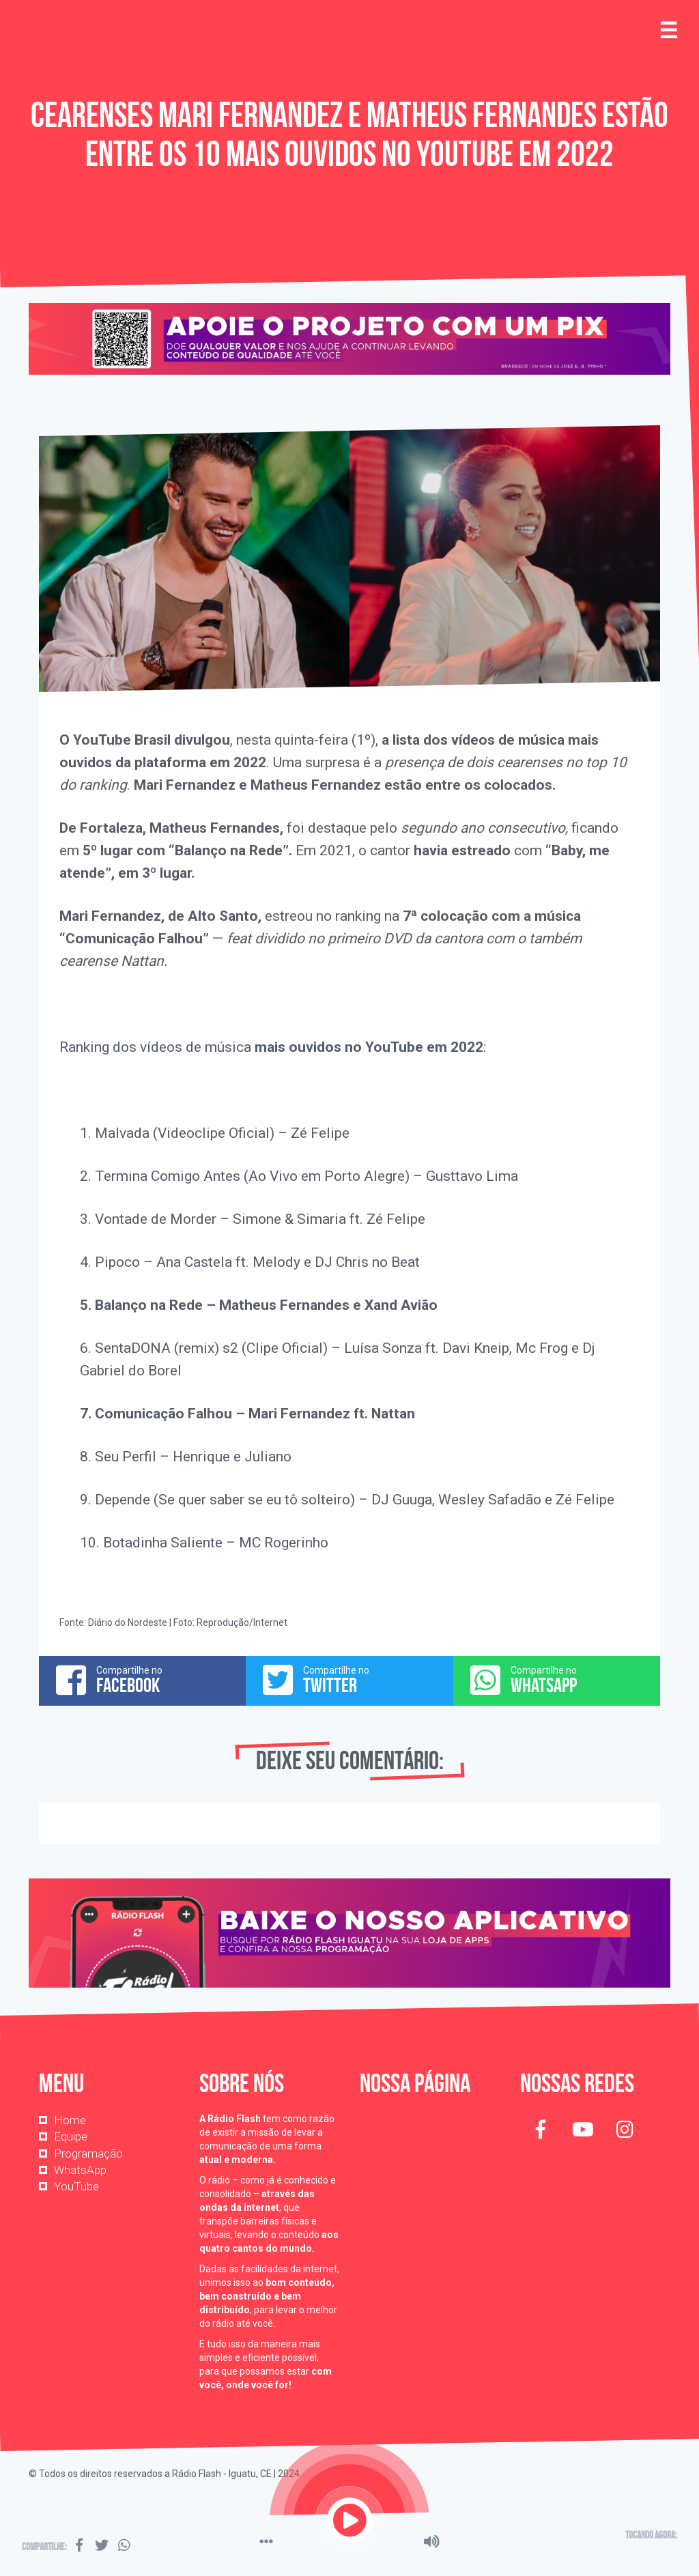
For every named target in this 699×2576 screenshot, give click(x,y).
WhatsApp (80, 2170)
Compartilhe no (142, 1680)
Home (70, 2120)
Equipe (70, 2136)
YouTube (76, 2186)
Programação (88, 2153)
